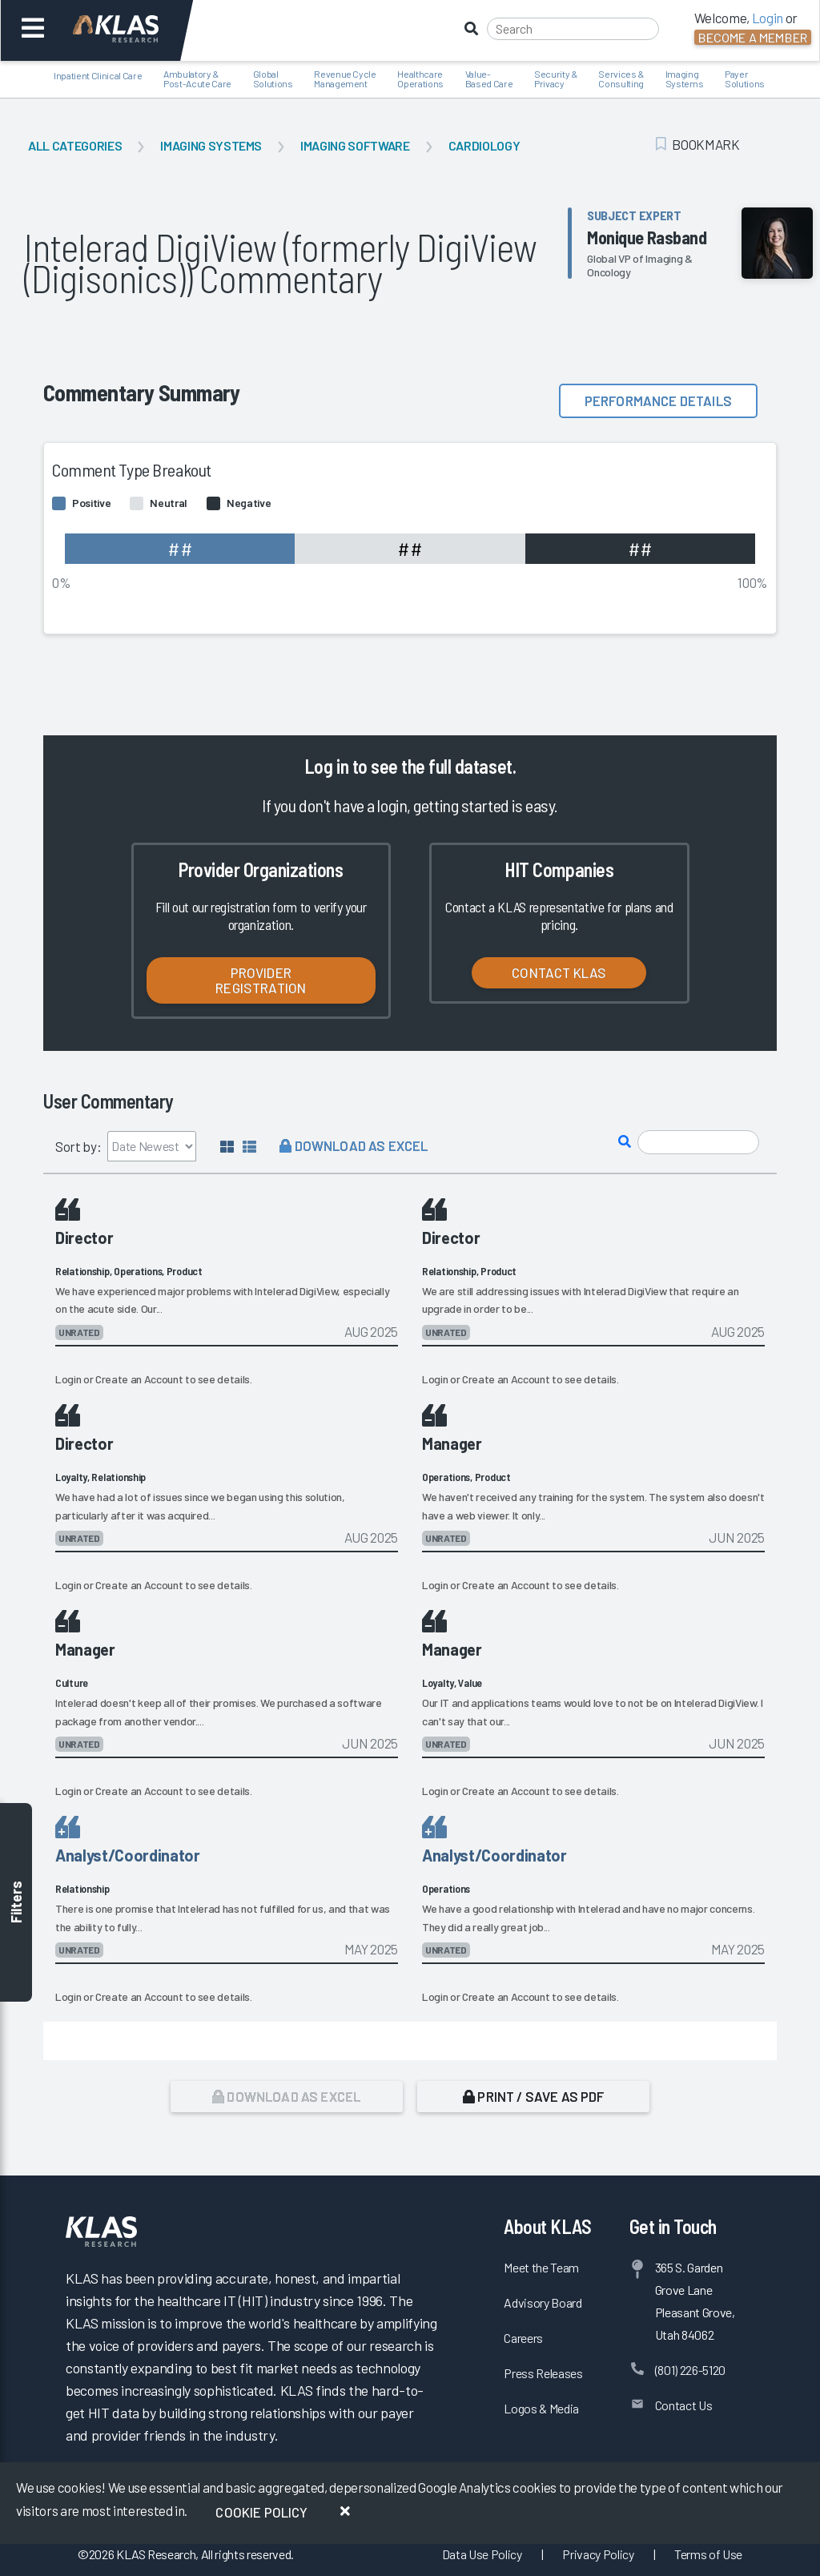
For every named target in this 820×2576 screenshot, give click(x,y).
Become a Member (752, 37)
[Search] (573, 29)
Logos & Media (541, 2408)
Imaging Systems (211, 145)
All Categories (75, 145)
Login (68, 1379)
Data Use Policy (482, 2554)
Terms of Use (708, 2554)
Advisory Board (542, 2302)
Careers (523, 2337)
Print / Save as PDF (534, 2096)
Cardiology (484, 145)
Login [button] (767, 18)
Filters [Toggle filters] (16, 1903)
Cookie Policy (261, 2512)
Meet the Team (541, 2267)
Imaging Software (355, 145)
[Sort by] (151, 1146)
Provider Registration (260, 980)
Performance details (658, 400)
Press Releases (543, 2373)
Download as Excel (353, 1145)
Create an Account (139, 1379)
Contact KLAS (559, 972)
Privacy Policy (597, 2554)
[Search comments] (698, 1142)
